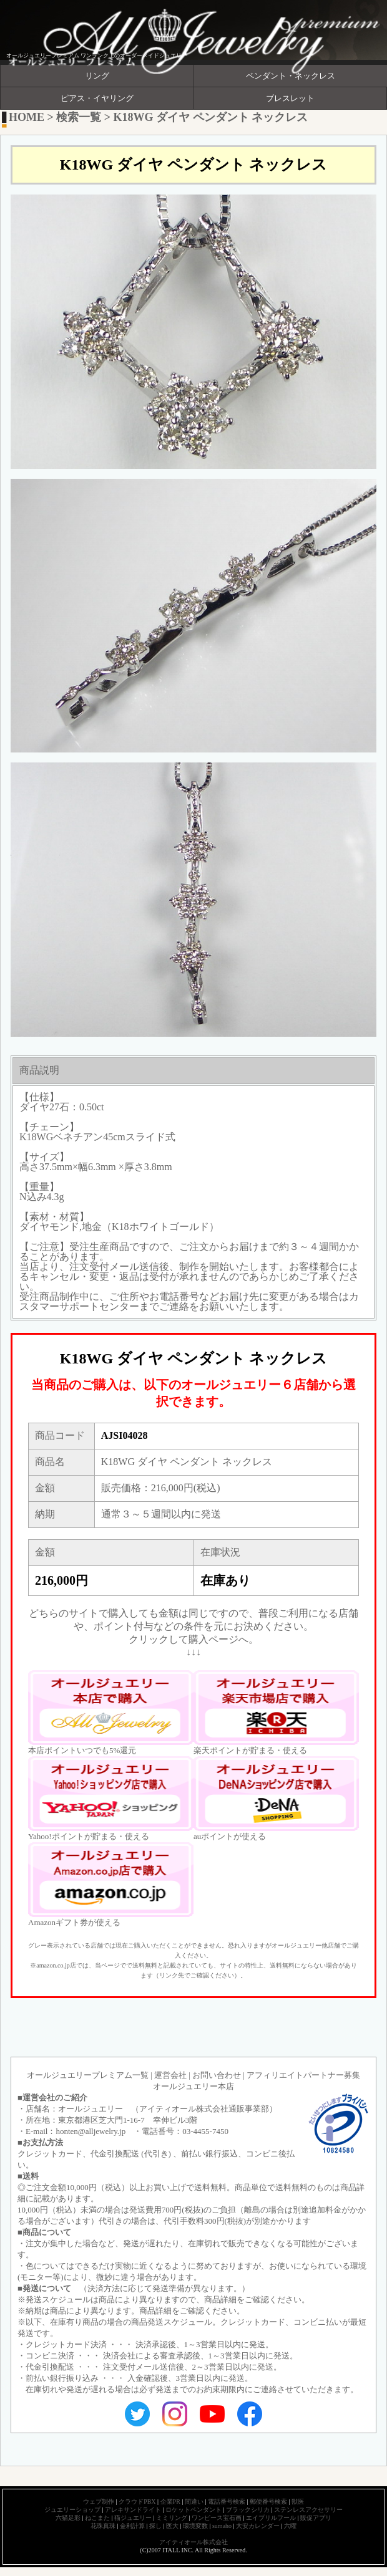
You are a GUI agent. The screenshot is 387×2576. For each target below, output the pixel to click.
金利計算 (132, 2525)
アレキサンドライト (133, 2509)
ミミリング (171, 2517)
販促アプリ (315, 2517)
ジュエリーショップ (72, 2509)
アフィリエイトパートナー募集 (303, 2075)
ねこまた (97, 2517)
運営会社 (170, 2075)
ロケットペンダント (193, 2509)
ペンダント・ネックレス (290, 76)
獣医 (297, 2501)
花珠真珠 (103, 2525)
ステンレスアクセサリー (308, 2509)
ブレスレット (290, 98)
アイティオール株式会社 (193, 2542)
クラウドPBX (137, 2501)
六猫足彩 (68, 2517)
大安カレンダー (258, 2525)
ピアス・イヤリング (97, 98)
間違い (194, 2501)
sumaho (222, 2525)
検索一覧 (78, 117)
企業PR (170, 2501)
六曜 (290, 2525)
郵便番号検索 (268, 2501)
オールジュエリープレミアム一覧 (88, 2075)
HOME (26, 117)
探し (155, 2525)
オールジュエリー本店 (193, 2086)
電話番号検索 (226, 2501)
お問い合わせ (216, 2075)
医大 (172, 2525)
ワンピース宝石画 (217, 2517)
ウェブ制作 (98, 2501)
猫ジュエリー (133, 2517)
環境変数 (195, 2525)
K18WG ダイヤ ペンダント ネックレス (211, 117)
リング (97, 76)
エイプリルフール (271, 2517)
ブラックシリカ (248, 2509)
